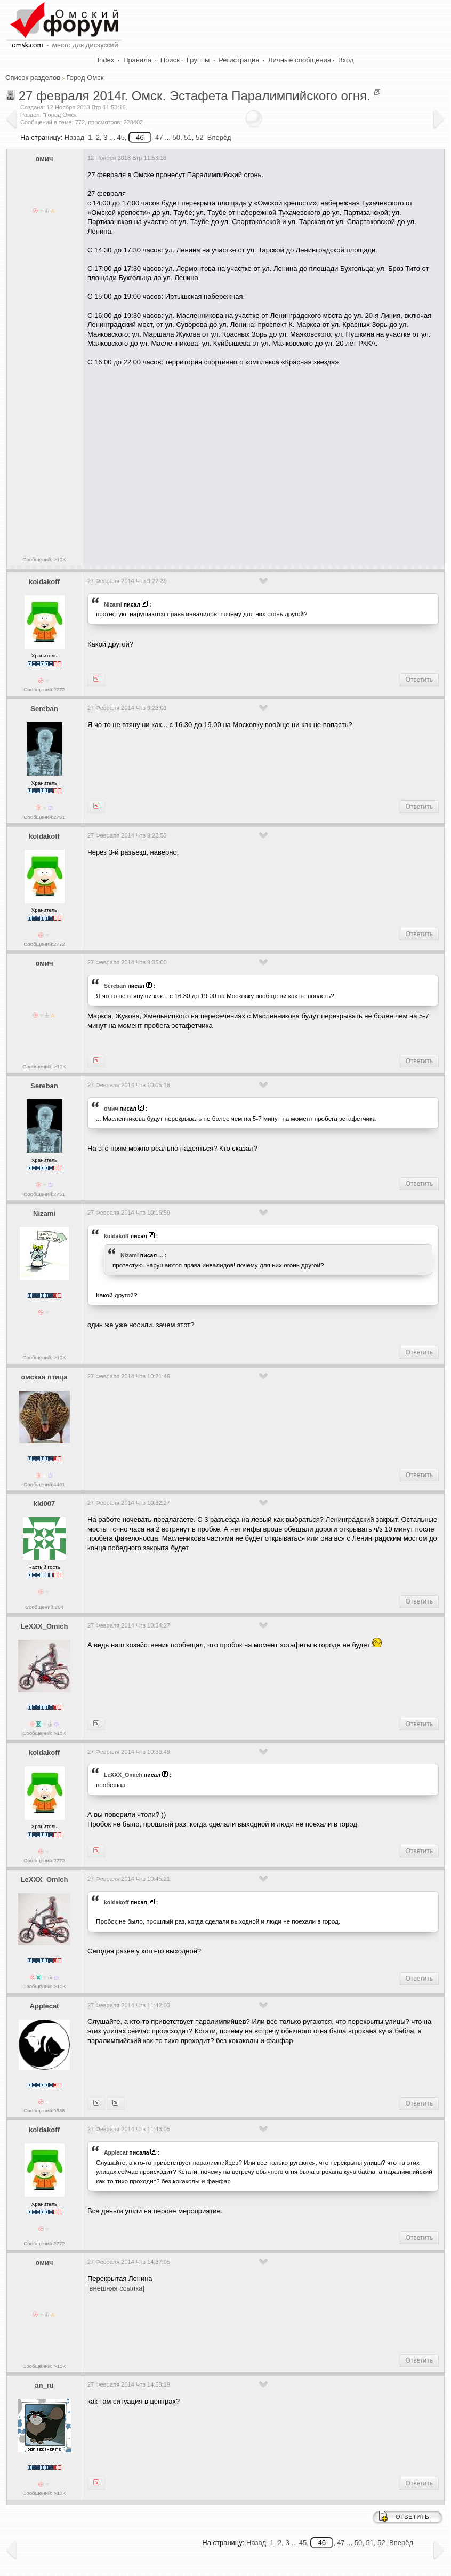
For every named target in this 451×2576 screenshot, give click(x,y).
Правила (137, 60)
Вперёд (219, 137)
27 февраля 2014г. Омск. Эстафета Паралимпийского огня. (195, 96)
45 (120, 137)
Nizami (113, 604)
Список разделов (32, 78)
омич (44, 159)
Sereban (44, 709)
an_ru (44, 2385)
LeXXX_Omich (44, 1626)
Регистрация (239, 60)
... (160, 1255)
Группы (198, 60)
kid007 (44, 1504)
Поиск (170, 60)
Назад (74, 137)
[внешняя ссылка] (115, 2288)
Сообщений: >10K (44, 559)
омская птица (44, 1377)
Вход (345, 60)
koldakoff (44, 582)
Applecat (44, 2006)
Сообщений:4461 (44, 1484)
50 (176, 137)
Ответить (419, 679)
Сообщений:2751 (44, 817)
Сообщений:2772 (44, 689)
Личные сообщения (299, 60)
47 (159, 137)
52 (199, 137)
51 (187, 137)
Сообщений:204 (44, 1607)
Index (106, 60)
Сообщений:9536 (44, 2111)
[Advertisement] (269, 466)
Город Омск (84, 78)
